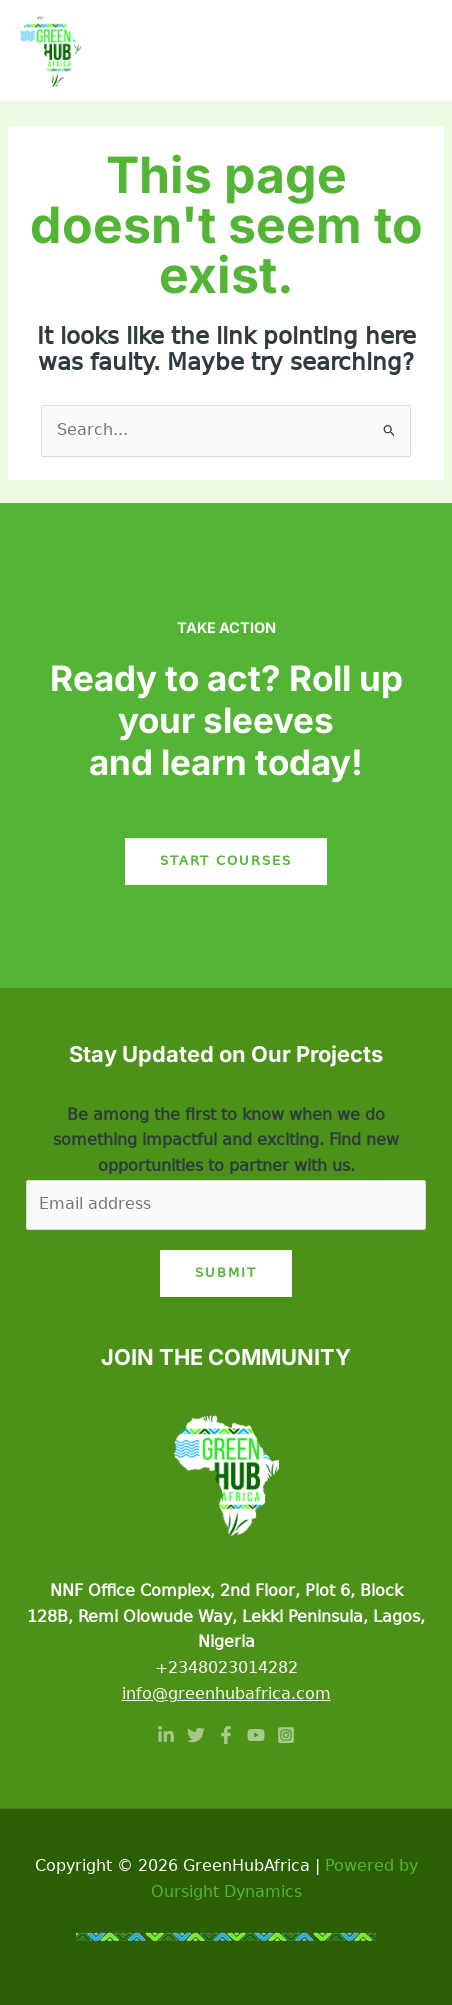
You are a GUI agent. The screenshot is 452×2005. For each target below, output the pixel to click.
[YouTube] (256, 1735)
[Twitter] (196, 1735)
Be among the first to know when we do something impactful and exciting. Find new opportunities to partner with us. (226, 1140)
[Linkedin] (166, 1735)
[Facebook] (226, 1735)
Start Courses (226, 860)
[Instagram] (286, 1735)
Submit (226, 1272)
